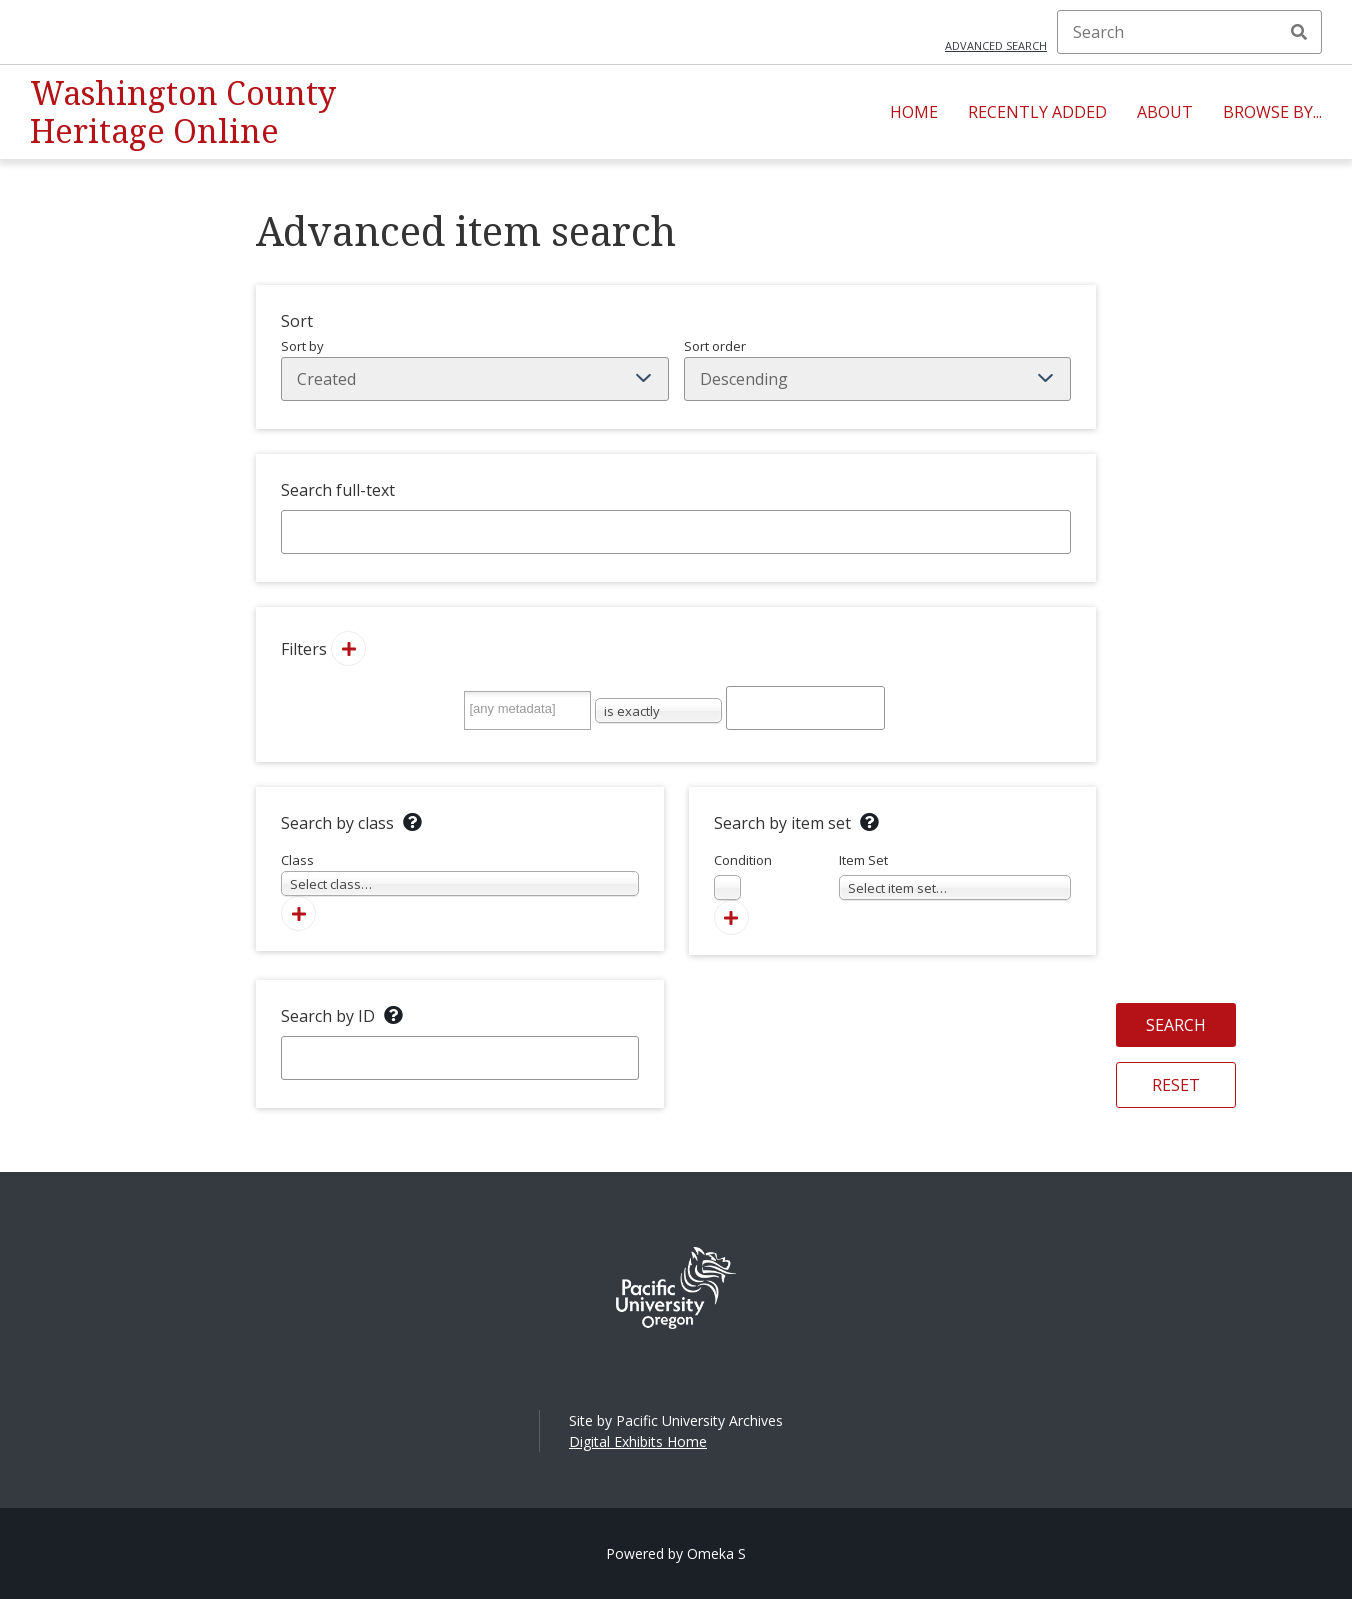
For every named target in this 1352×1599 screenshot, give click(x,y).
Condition (743, 875)
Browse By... (1272, 112)
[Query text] (805, 708)
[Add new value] (348, 648)
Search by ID (328, 1016)
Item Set (955, 875)
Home (914, 112)
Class (460, 873)
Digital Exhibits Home (638, 1441)
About (1165, 112)
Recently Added (1037, 112)
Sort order (878, 369)
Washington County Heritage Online (183, 111)
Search (1299, 32)
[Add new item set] (731, 917)
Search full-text (338, 490)
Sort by (475, 369)
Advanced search (996, 45)
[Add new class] (298, 913)
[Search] (1189, 32)
